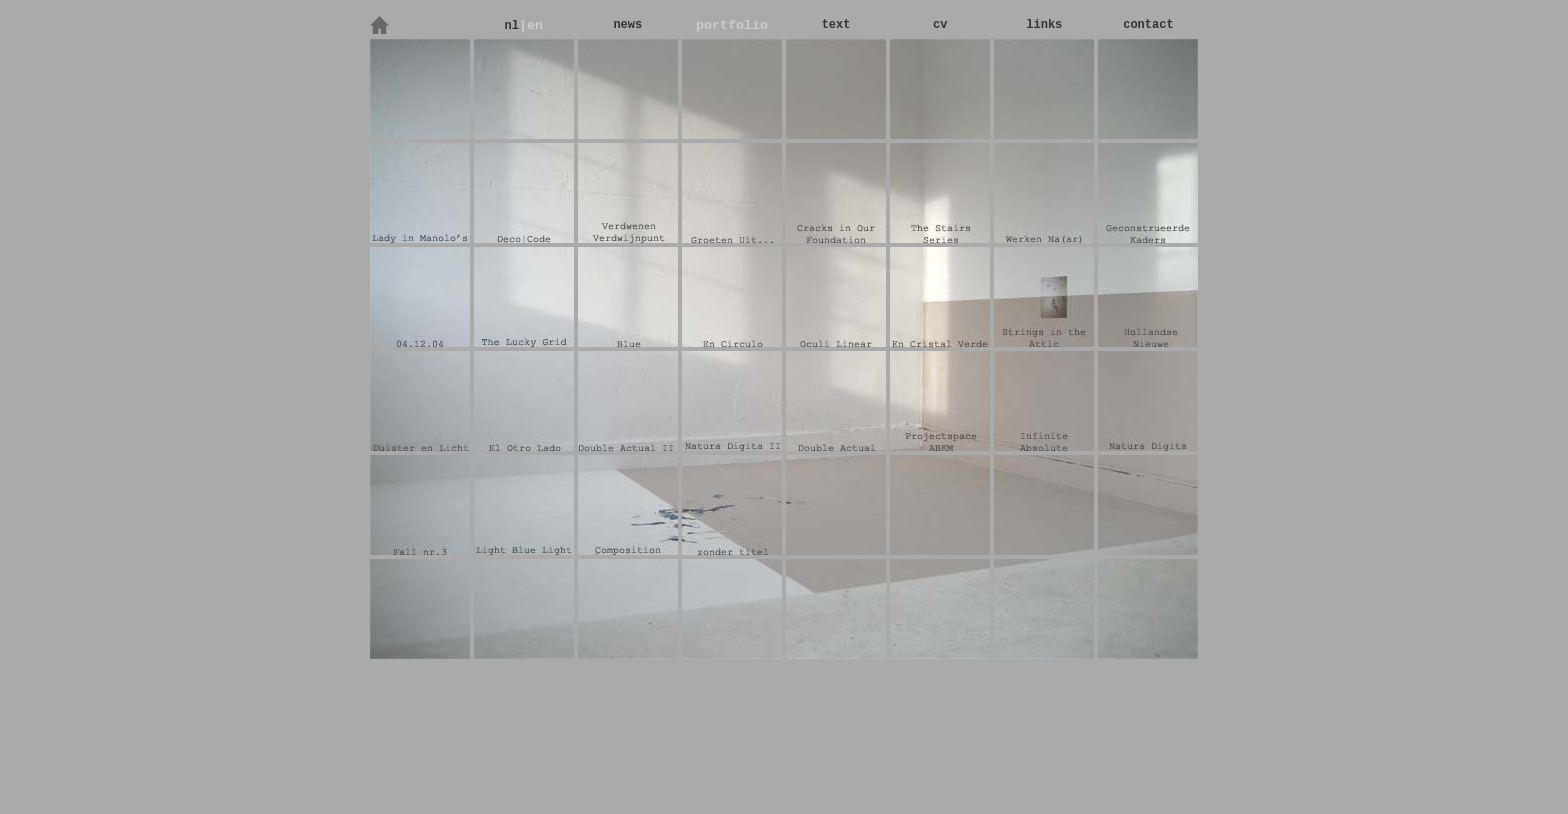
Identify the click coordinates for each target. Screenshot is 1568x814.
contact (1148, 25)
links (1044, 25)
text (836, 25)
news (627, 25)
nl (511, 26)
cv (940, 25)
